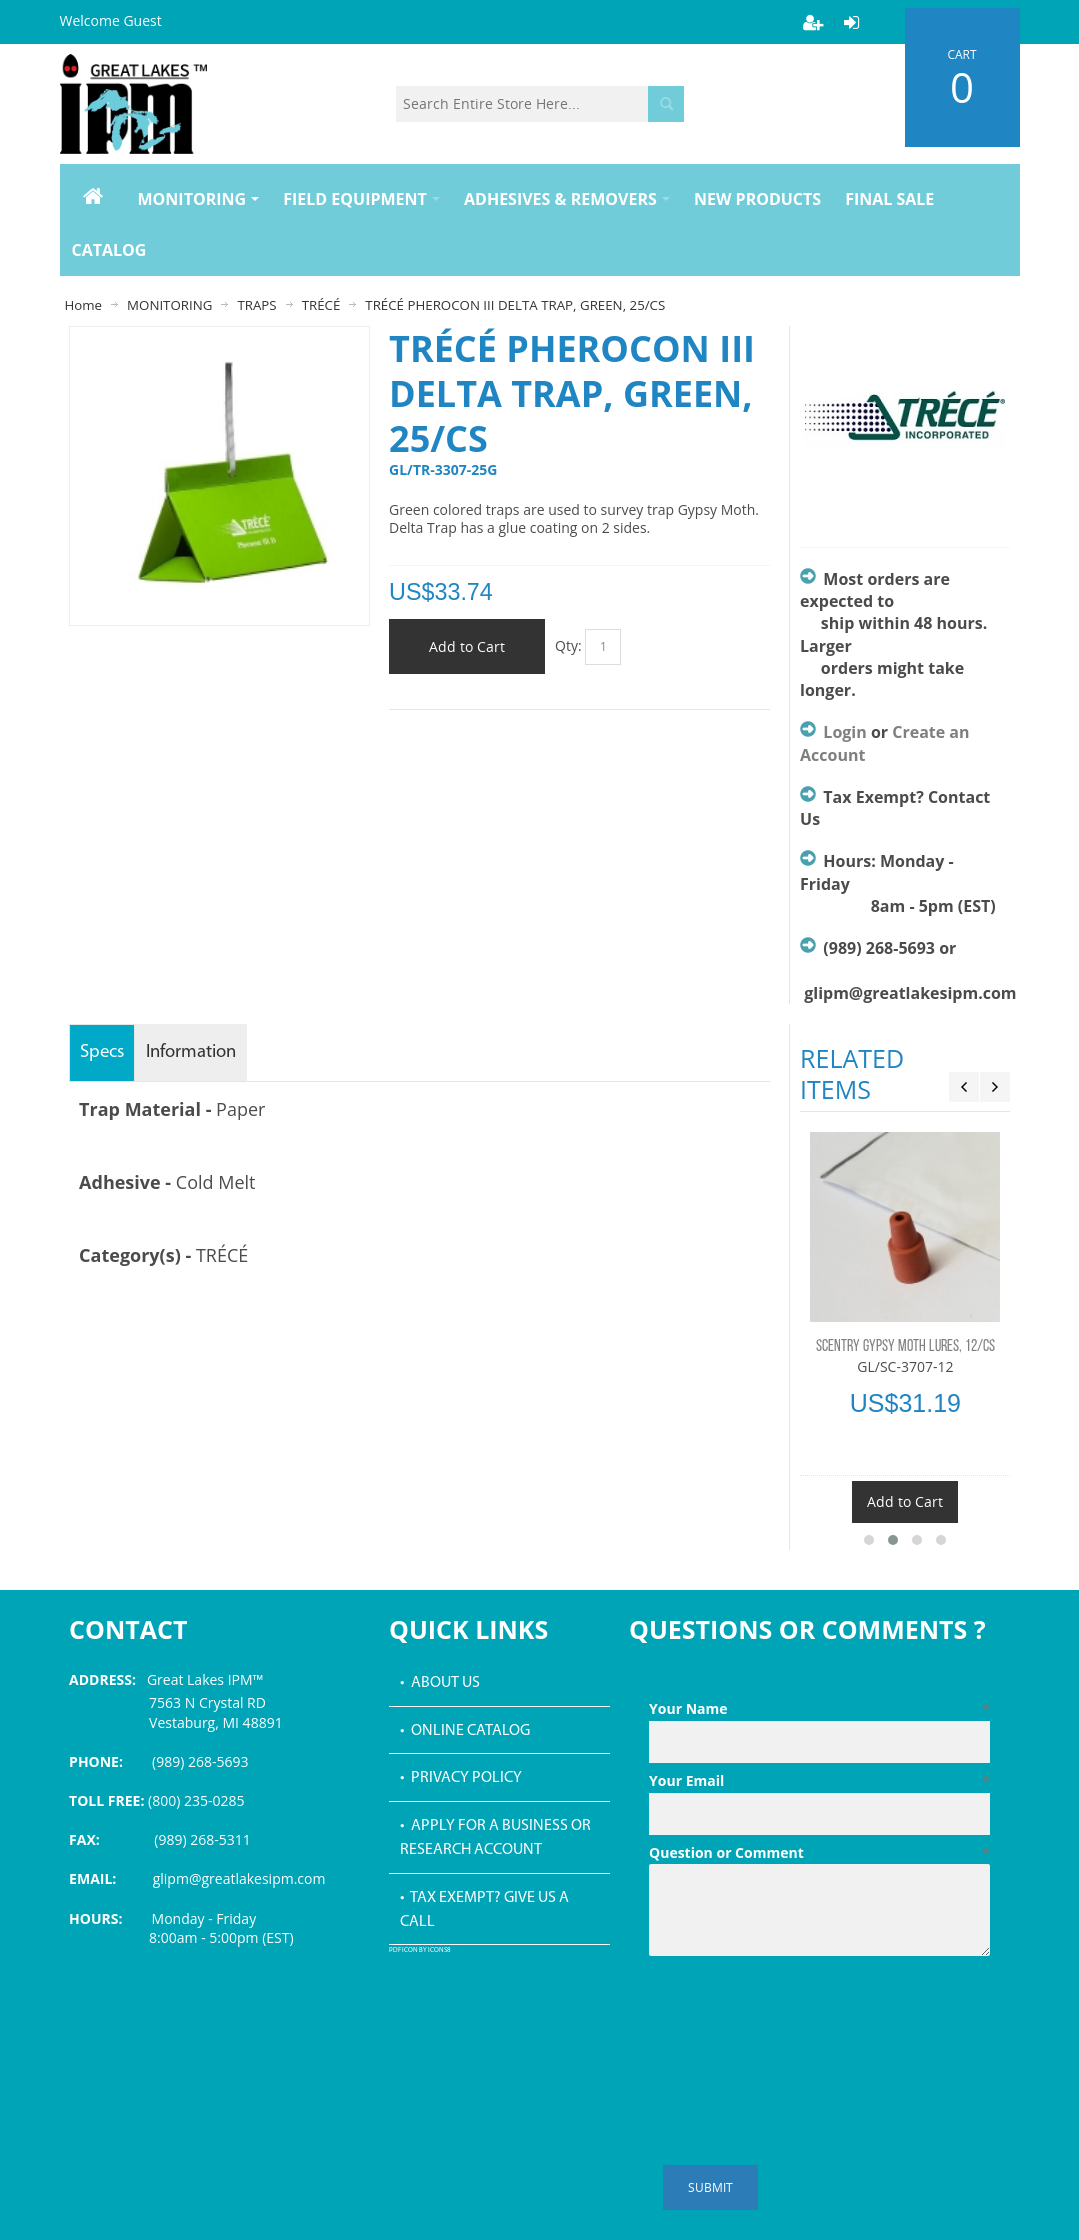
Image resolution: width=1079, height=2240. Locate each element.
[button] (869, 1540)
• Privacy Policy (461, 1778)
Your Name (819, 1709)
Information (191, 1052)
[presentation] (801, 2013)
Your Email (819, 1781)
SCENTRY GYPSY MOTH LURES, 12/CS (905, 1347)
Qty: (568, 644)
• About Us (440, 1683)
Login (844, 732)
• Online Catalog (465, 1731)
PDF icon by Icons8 (420, 1950)
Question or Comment (819, 1853)
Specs (102, 1052)
